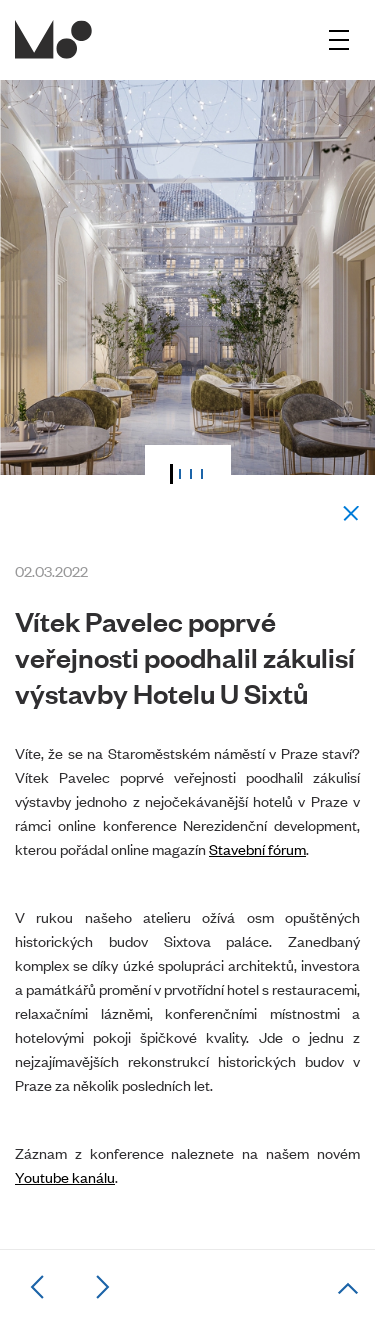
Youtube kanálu (65, 1176)
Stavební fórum (257, 848)
